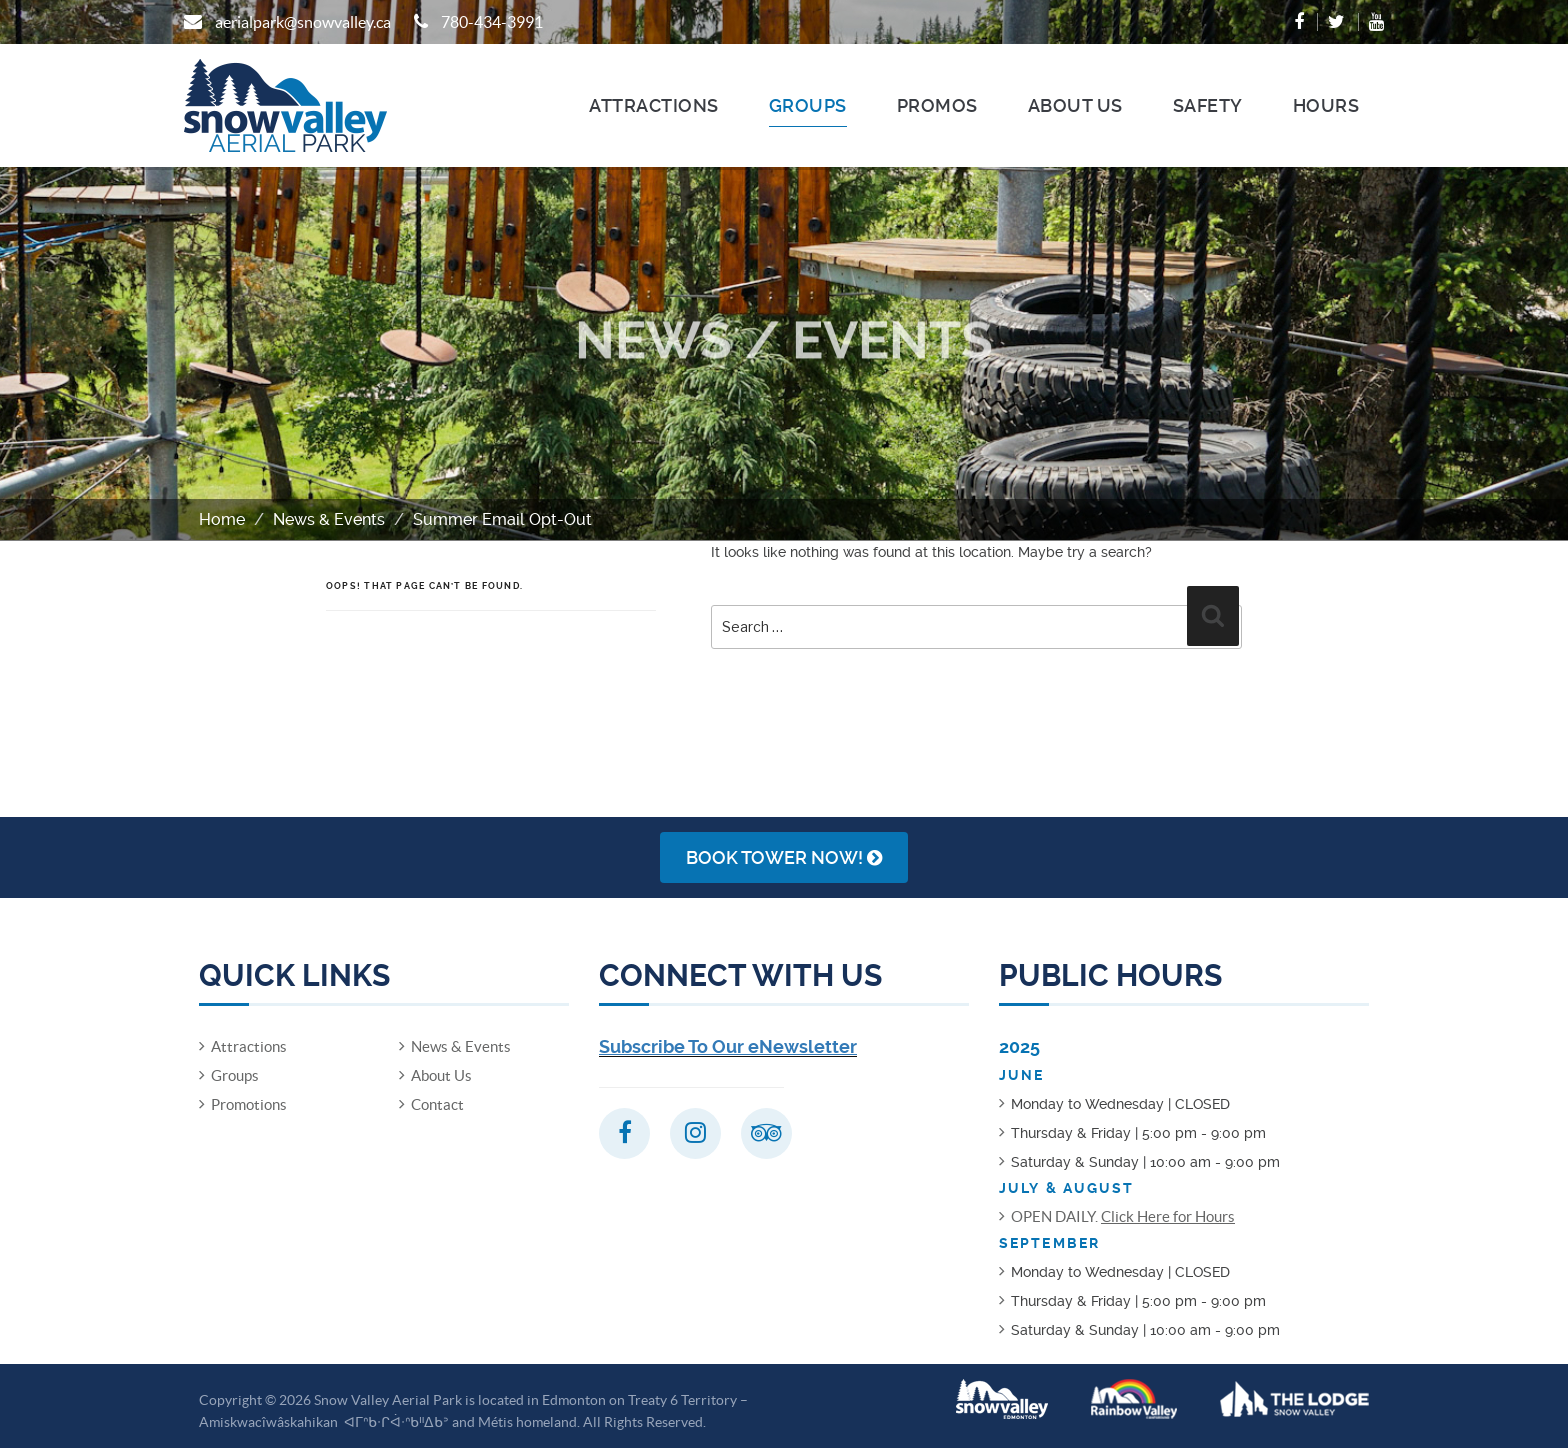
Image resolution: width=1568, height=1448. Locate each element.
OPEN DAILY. (1123, 1216)
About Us (1075, 105)
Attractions (654, 105)
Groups (808, 105)
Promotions (249, 1104)
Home (222, 519)
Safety (1208, 105)
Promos (937, 105)
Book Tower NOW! (784, 857)
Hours (1326, 105)
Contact (437, 1104)
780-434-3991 (492, 22)
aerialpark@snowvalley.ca (303, 22)
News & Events (329, 519)
